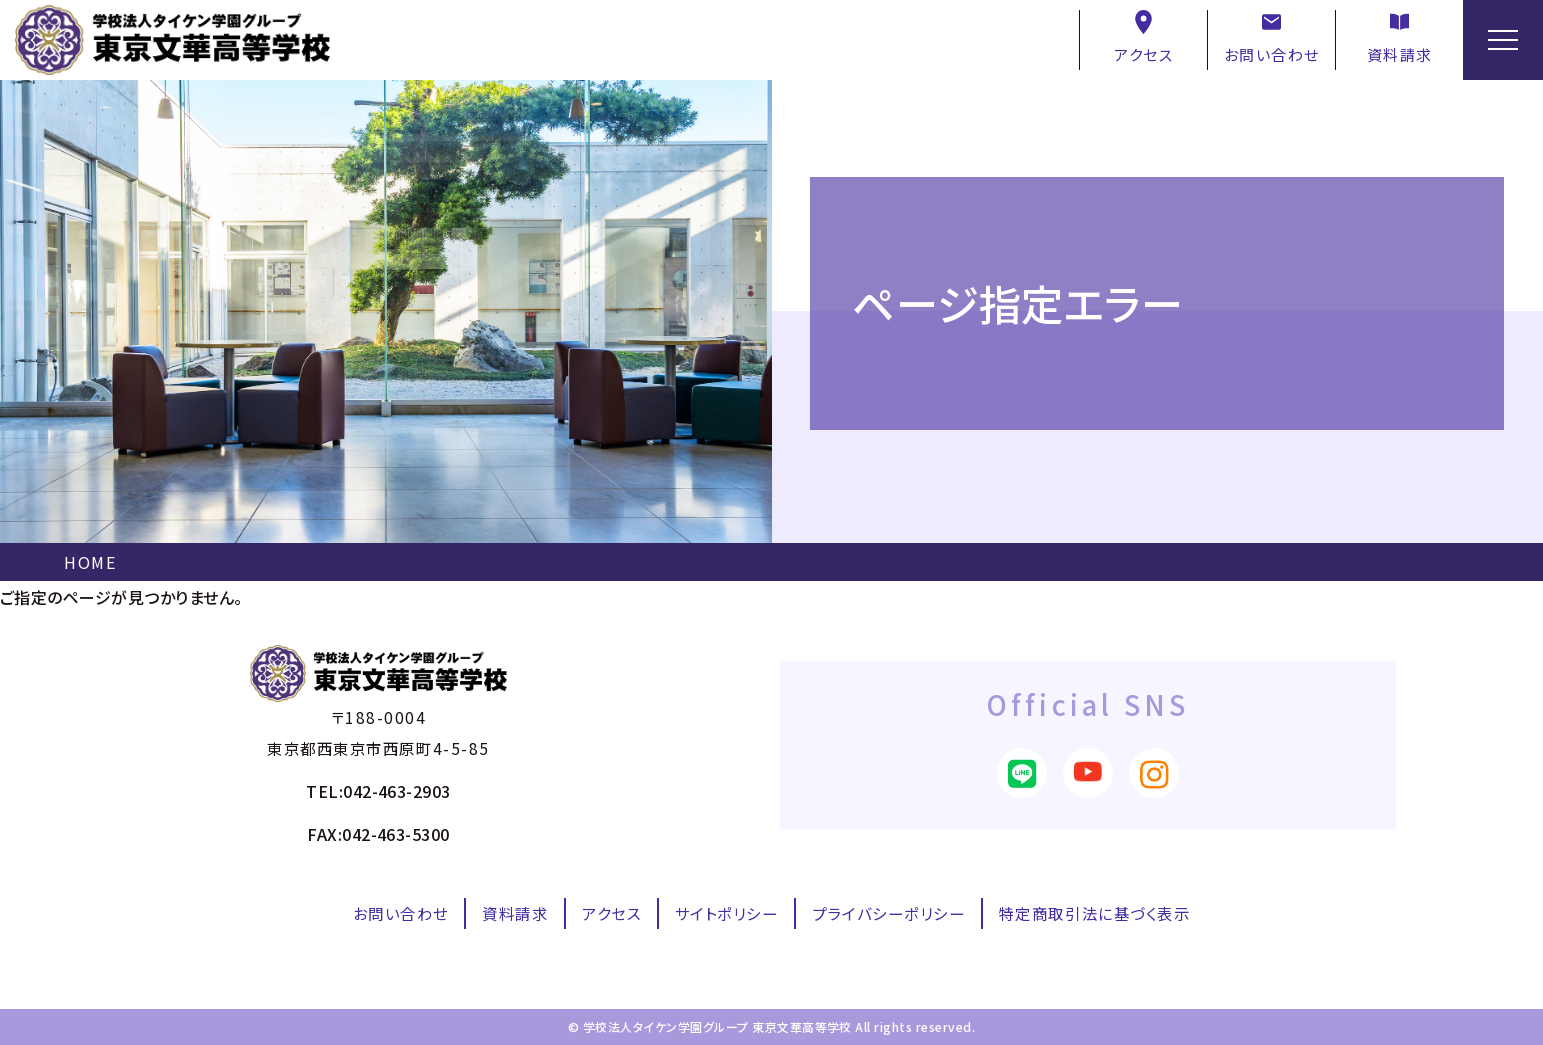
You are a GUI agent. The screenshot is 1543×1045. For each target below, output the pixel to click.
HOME (90, 562)
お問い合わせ (1272, 37)
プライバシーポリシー (888, 913)
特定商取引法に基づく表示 (1095, 913)
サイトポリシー (727, 913)
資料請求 (1400, 37)
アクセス (1143, 37)
